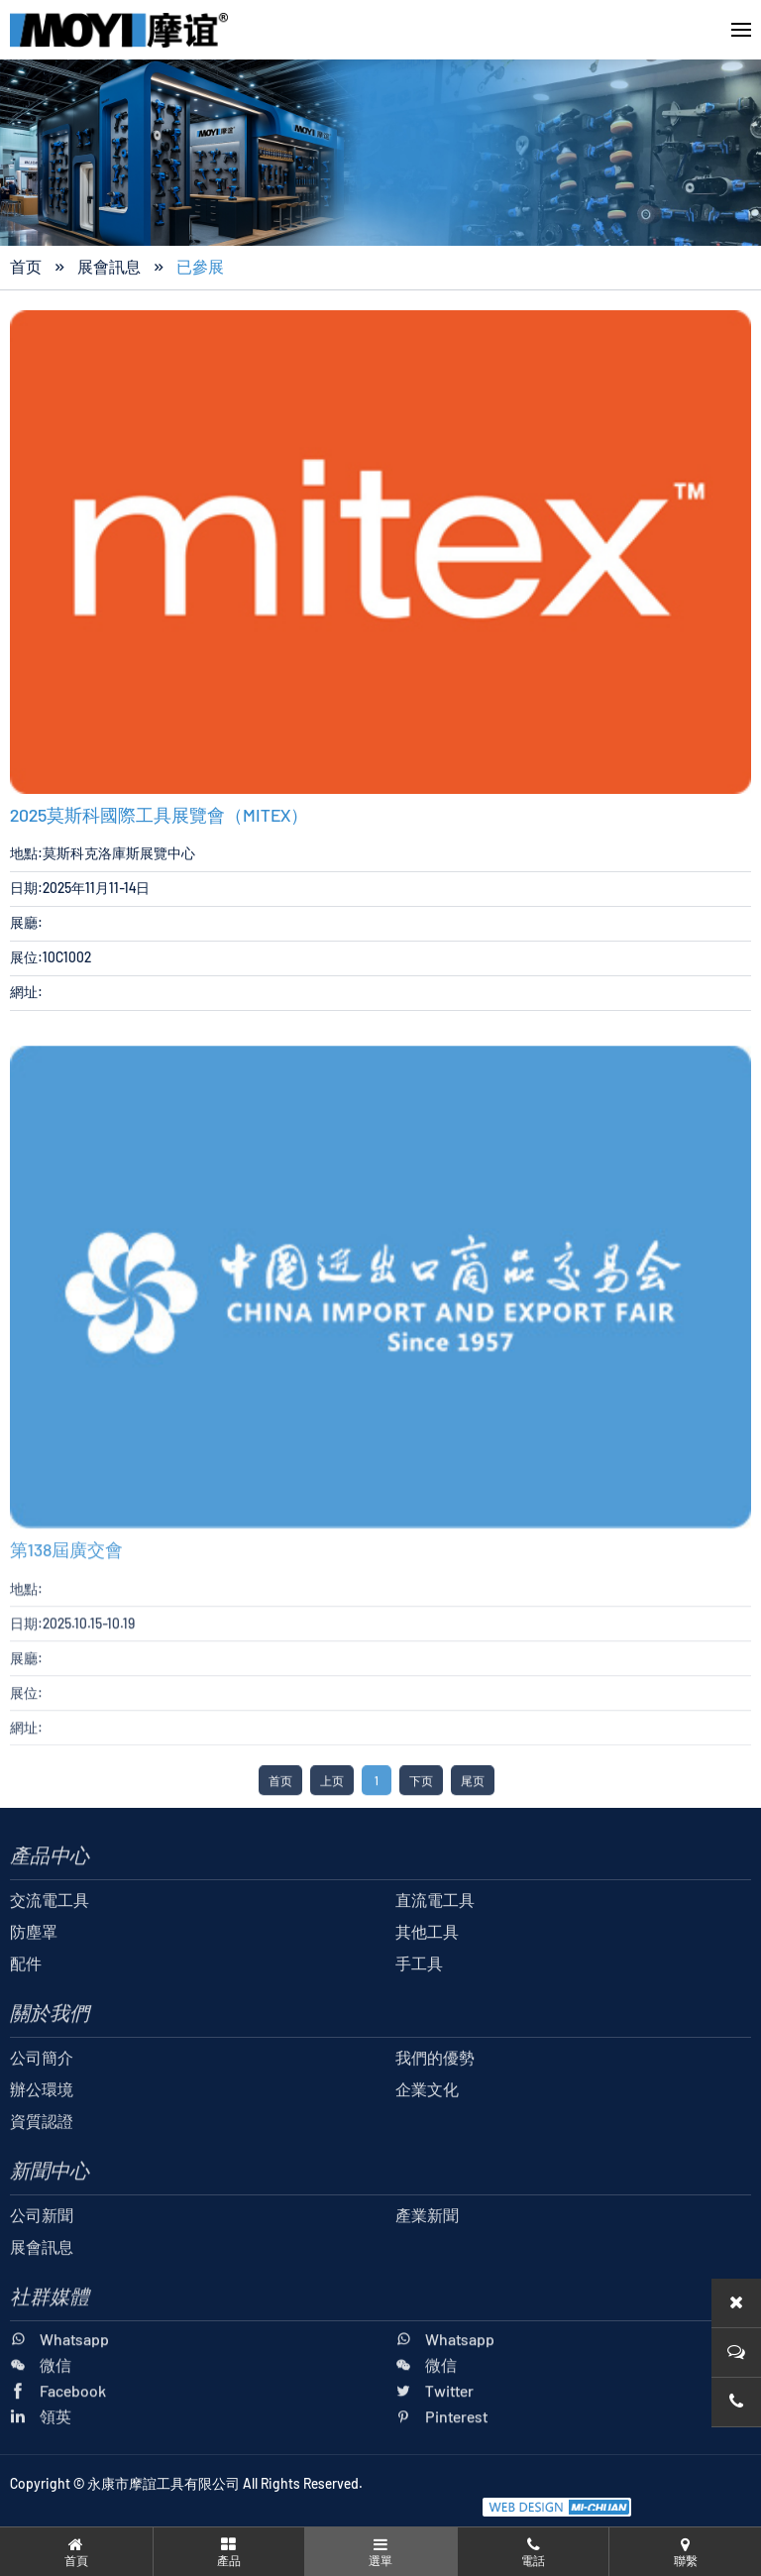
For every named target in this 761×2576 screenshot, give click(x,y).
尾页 (473, 1821)
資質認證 (41, 2161)
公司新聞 (41, 2255)
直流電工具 (435, 1940)
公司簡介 (41, 2097)
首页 (26, 269)
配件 (26, 2003)
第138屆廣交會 (66, 1590)
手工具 (419, 2003)
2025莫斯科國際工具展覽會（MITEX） (159, 818)
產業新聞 (427, 2255)
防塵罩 (33, 1971)
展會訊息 (109, 269)
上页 (332, 1821)
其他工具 (427, 1971)
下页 (421, 1821)
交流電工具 (49, 1940)
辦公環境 (41, 2129)
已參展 (200, 269)
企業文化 (427, 2129)
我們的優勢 (435, 2097)
